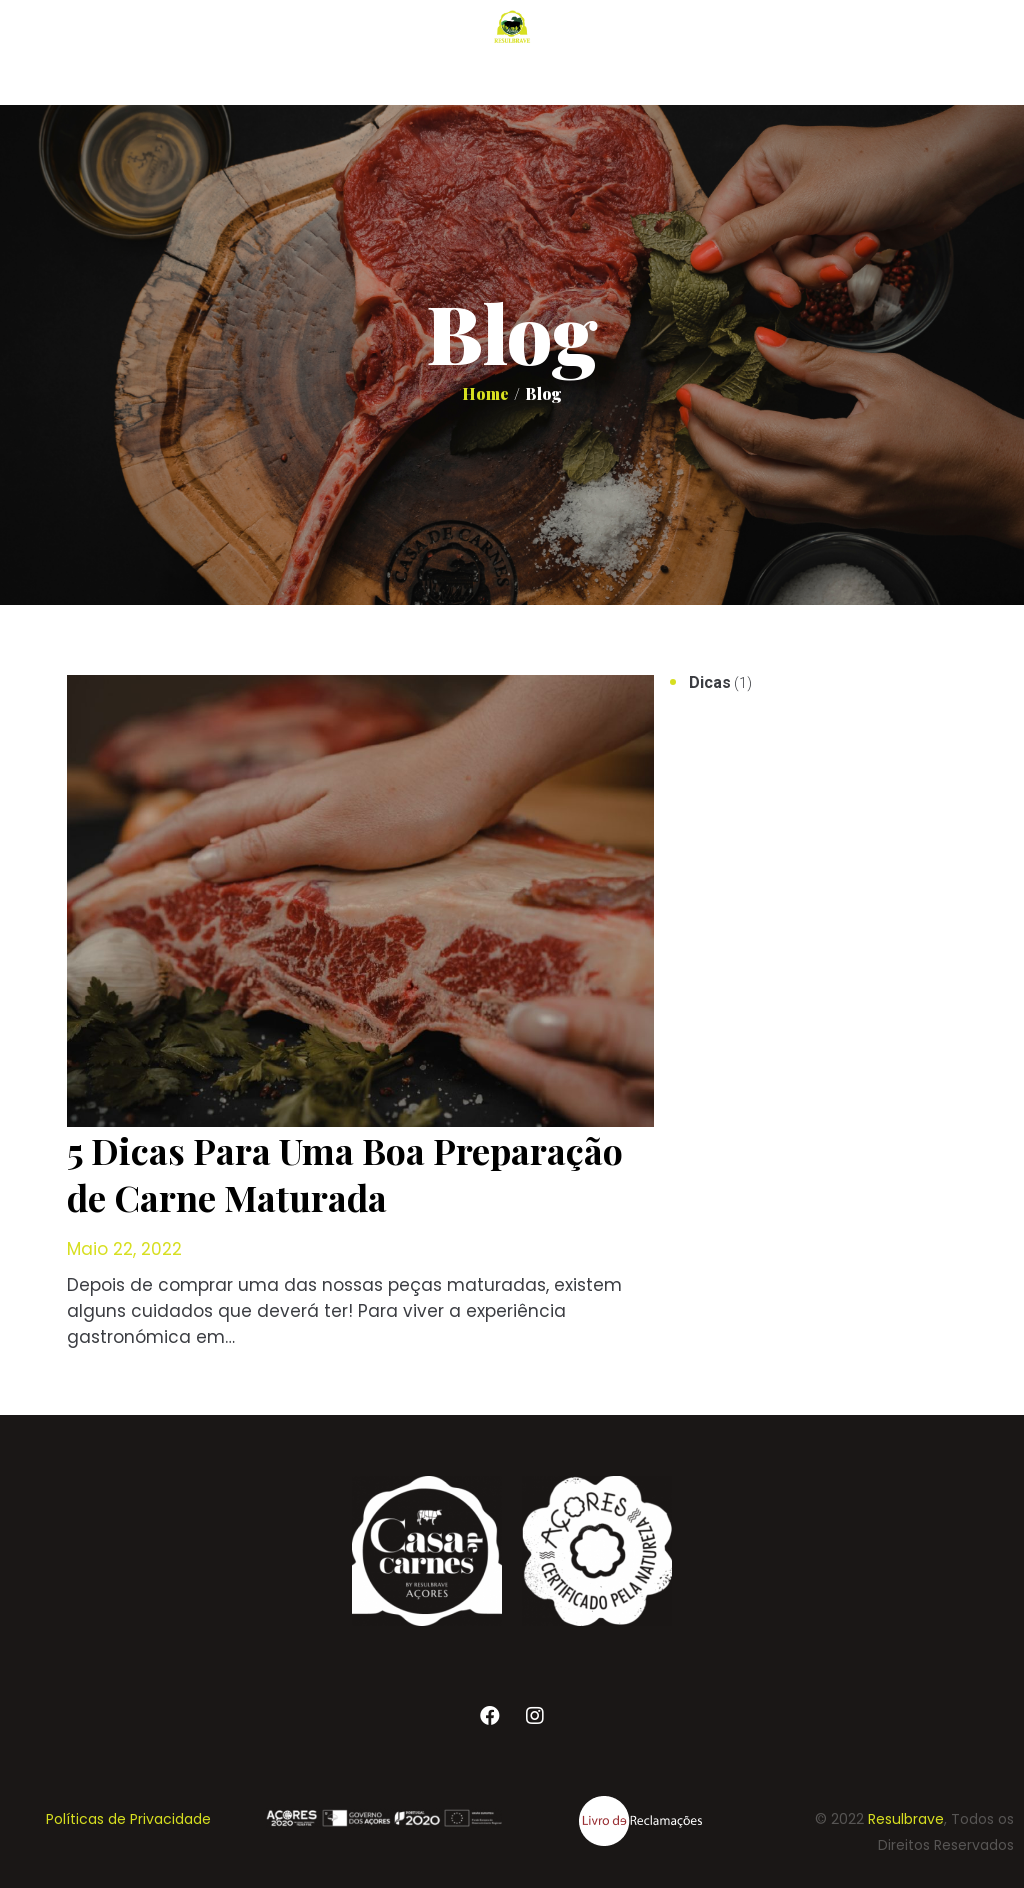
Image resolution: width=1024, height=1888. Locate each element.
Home (485, 393)
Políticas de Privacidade (128, 1819)
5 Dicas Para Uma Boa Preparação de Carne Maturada (345, 1173)
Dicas (710, 682)
